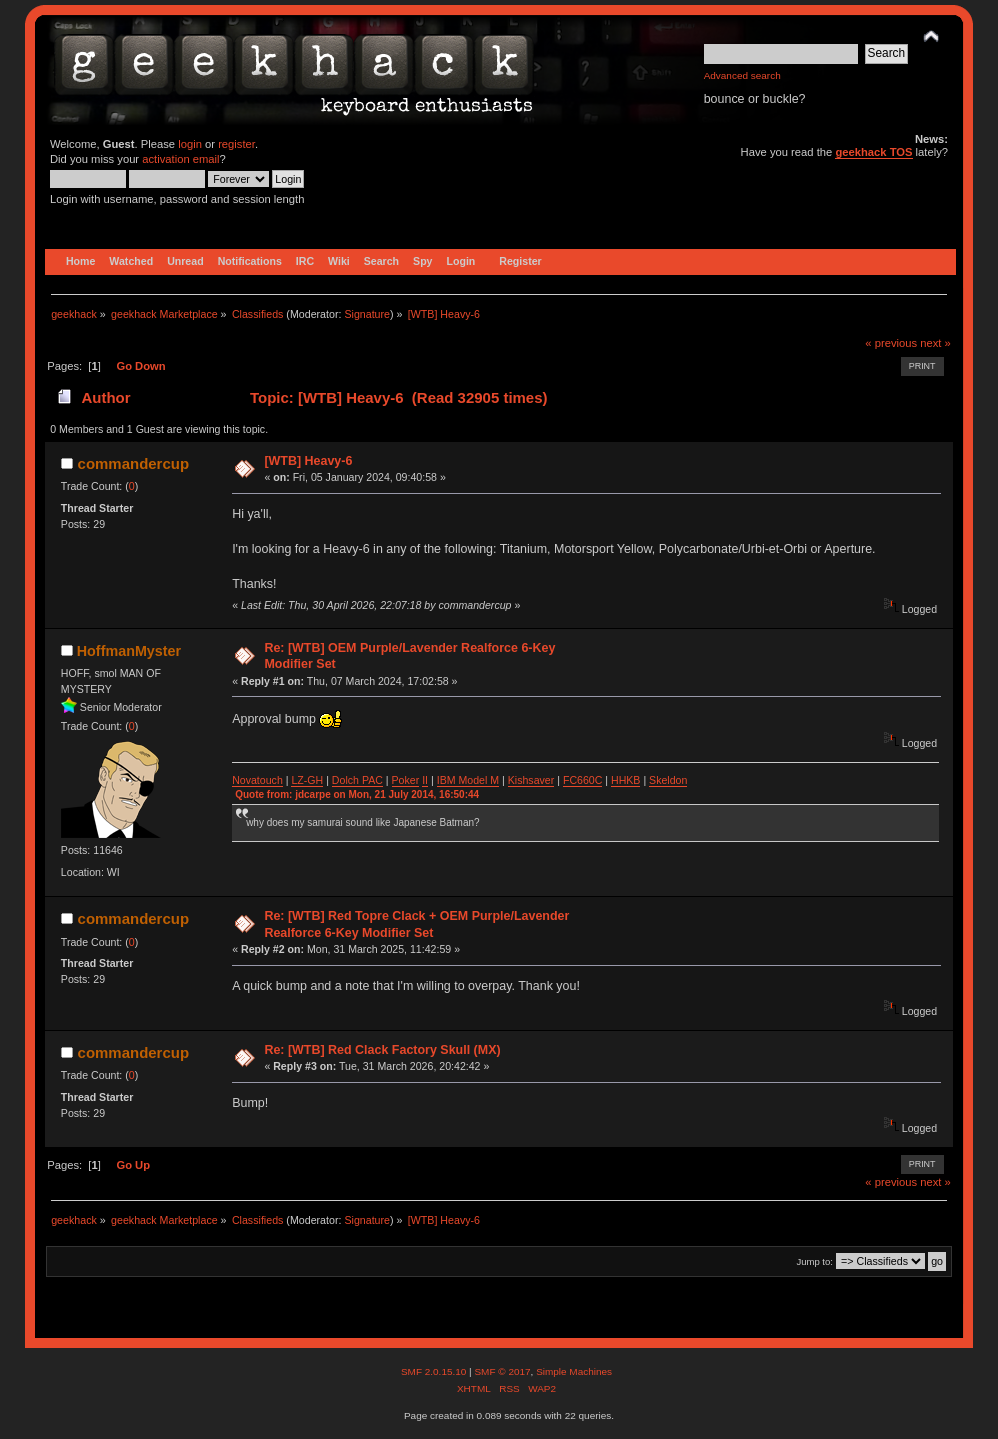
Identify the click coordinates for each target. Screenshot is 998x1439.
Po (398, 780)
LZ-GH (307, 780)
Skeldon (668, 780)
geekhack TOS (873, 152)
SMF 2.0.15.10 (435, 1371)
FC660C (582, 780)
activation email (180, 159)
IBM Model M (468, 780)
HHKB (625, 780)
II (425, 780)
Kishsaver (531, 780)
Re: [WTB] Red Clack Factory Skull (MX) (382, 1050)
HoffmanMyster (129, 651)
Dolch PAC (357, 780)
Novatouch (257, 780)
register (236, 144)
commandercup (133, 463)
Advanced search (742, 75)
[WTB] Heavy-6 (308, 461)
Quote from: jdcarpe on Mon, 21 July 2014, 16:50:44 (357, 794)
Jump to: (814, 1261)
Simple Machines (574, 1371)
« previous (891, 343)
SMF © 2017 (502, 1371)
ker (412, 780)
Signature (367, 314)
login (190, 144)
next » (935, 343)
